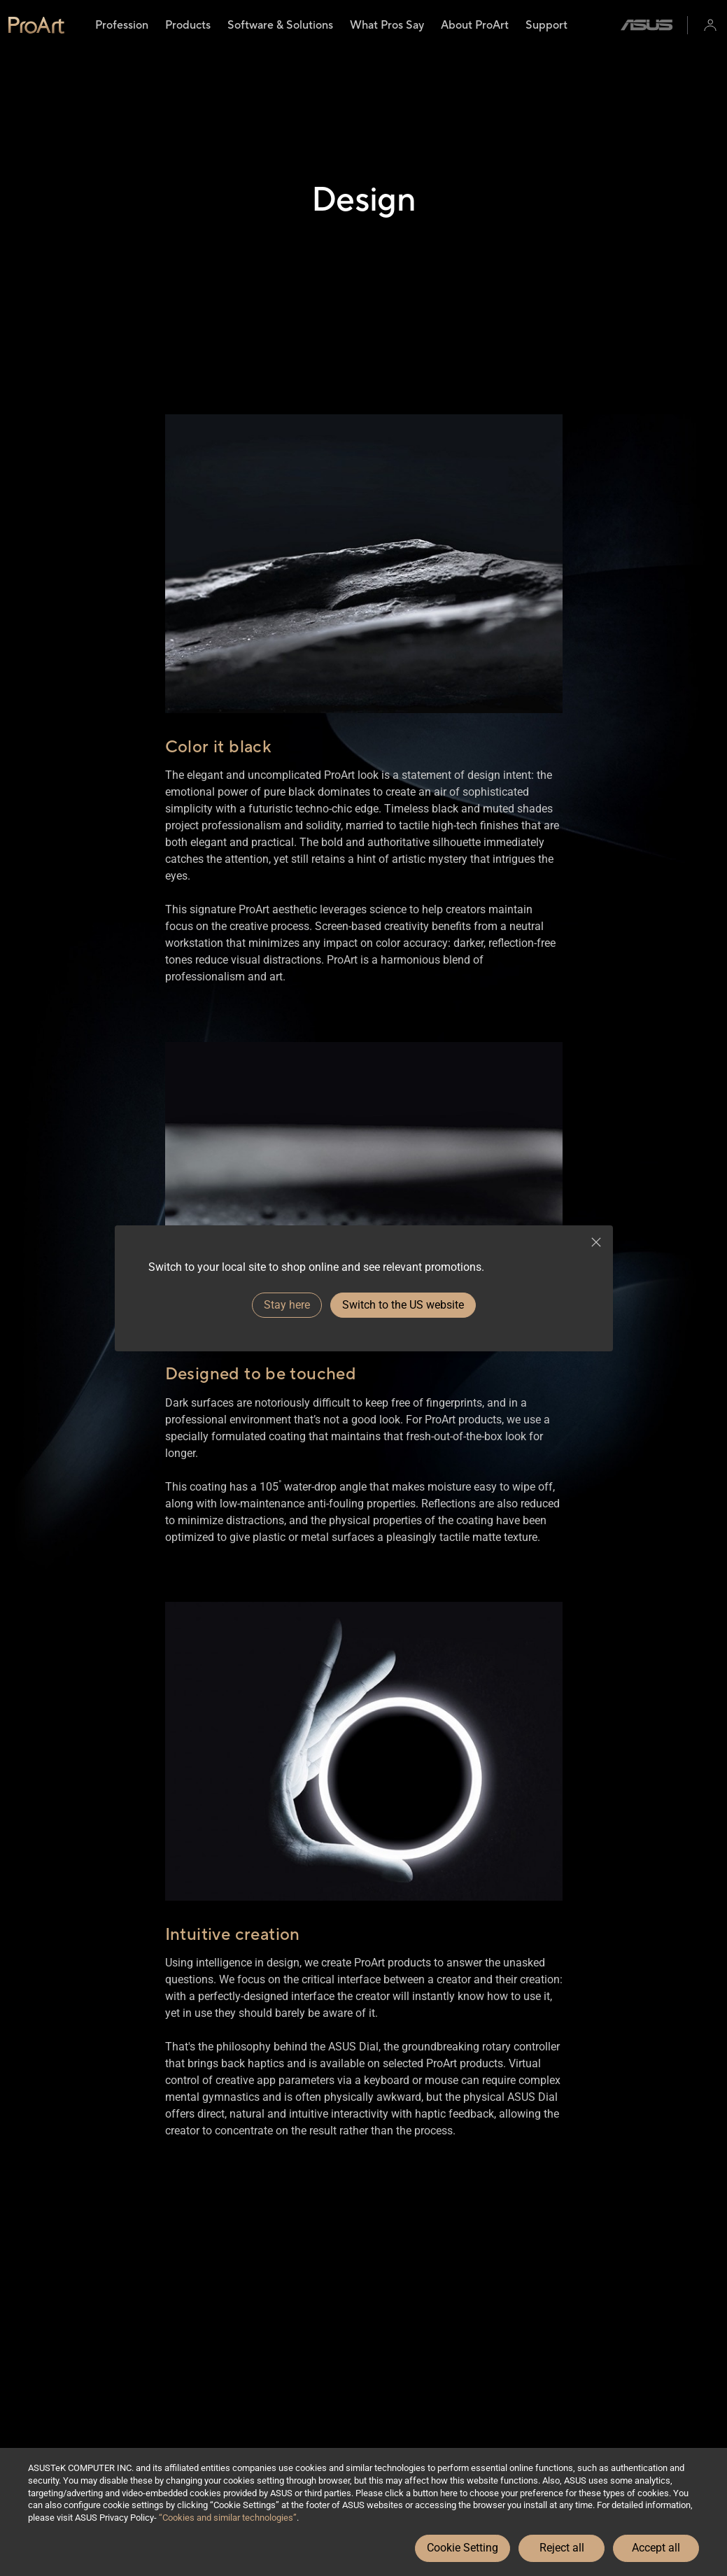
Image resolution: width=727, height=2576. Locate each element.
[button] (710, 25)
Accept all (656, 2547)
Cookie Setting (462, 2547)
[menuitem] (121, 25)
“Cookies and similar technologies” (228, 2517)
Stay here (287, 1304)
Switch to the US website (403, 1304)
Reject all (561, 2547)
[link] (36, 25)
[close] (596, 1242)
